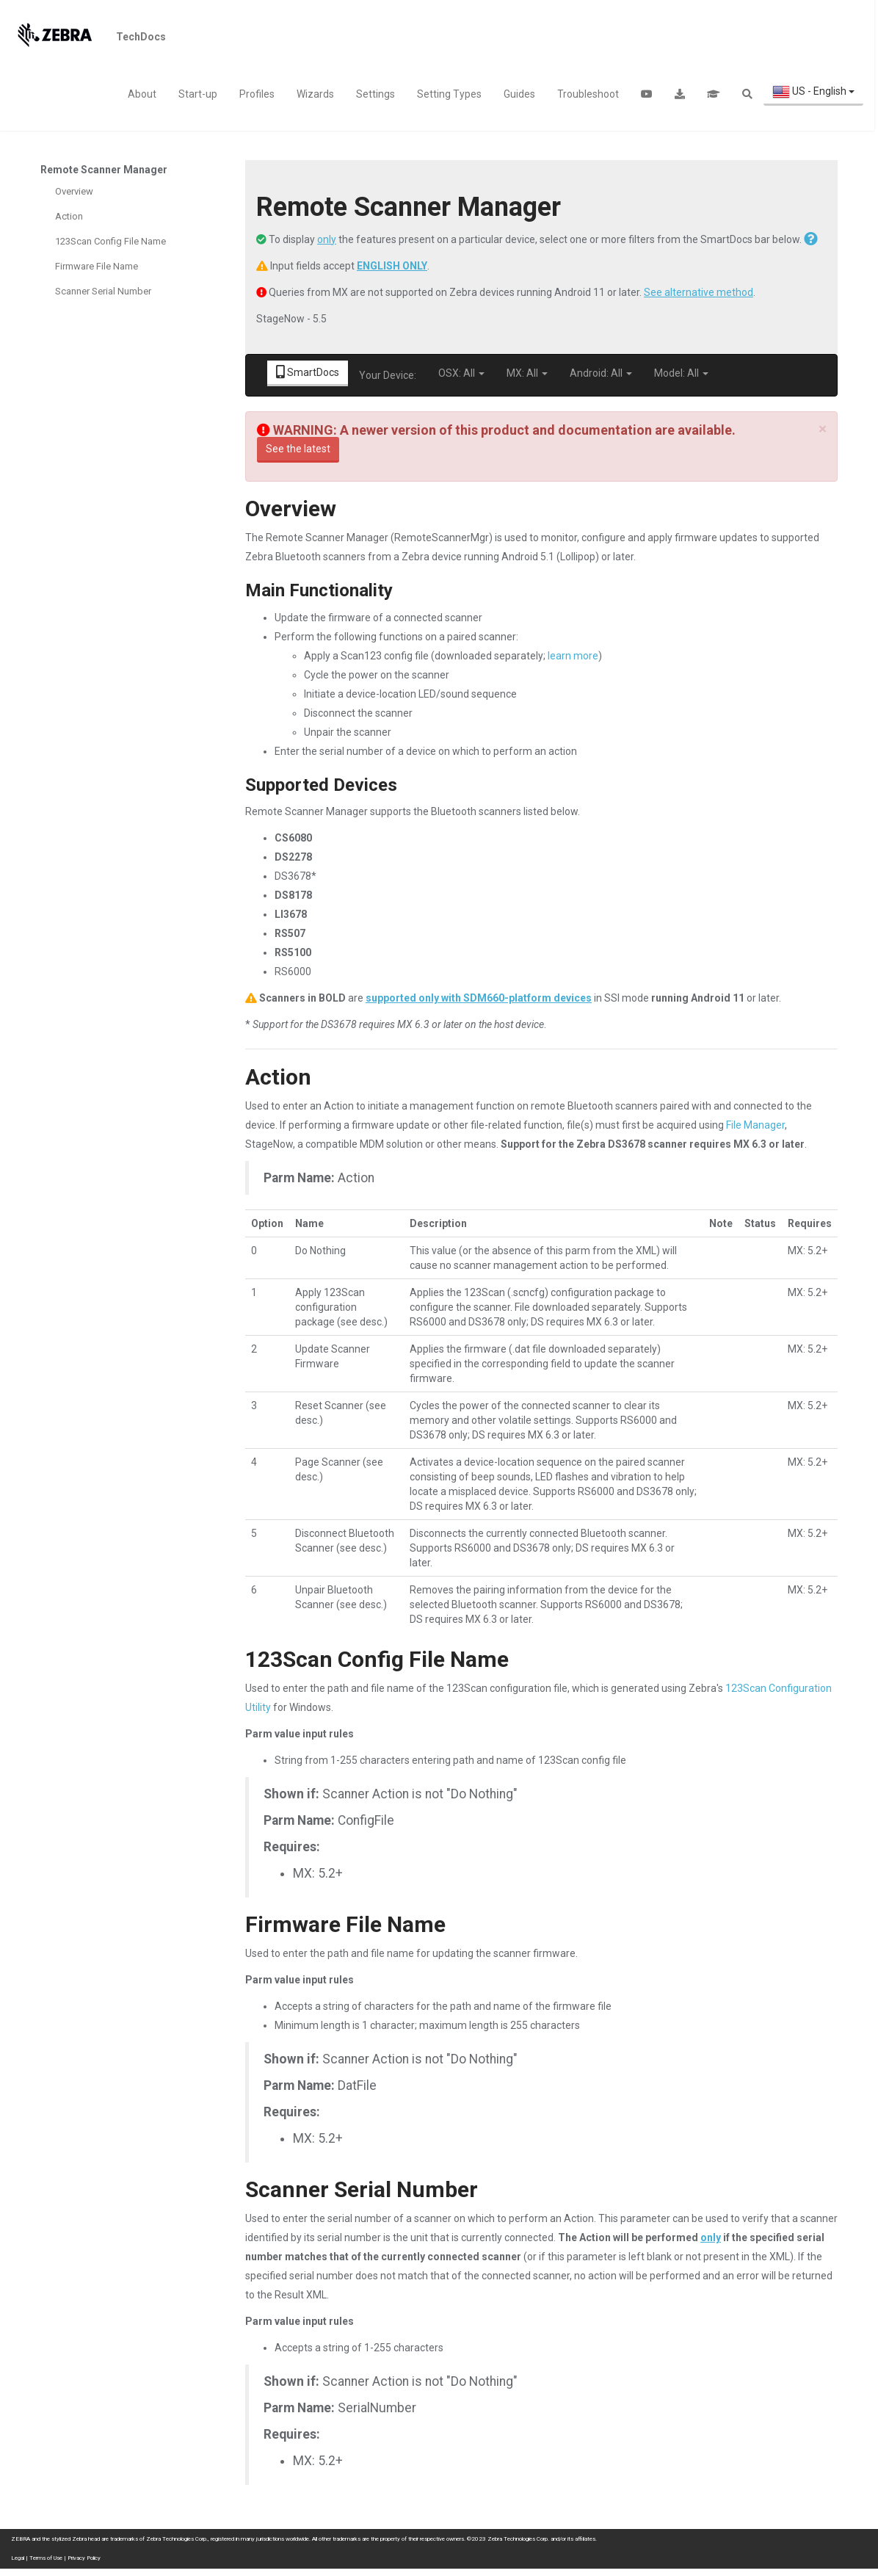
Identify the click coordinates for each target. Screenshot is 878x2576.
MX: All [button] (527, 373)
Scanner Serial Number (103, 291)
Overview (74, 191)
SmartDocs (307, 372)
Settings (375, 94)
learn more (573, 656)
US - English (813, 92)
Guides (519, 94)
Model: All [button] (681, 373)
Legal (17, 2558)
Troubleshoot (588, 94)
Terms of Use (45, 2558)
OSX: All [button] (461, 373)
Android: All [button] (601, 373)
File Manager (755, 1125)
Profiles (257, 94)
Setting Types (449, 94)
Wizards (315, 94)
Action (69, 216)
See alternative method (698, 292)
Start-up (197, 94)
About (142, 94)
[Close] (823, 429)
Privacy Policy (84, 2558)
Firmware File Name (96, 266)
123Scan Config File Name (110, 241)
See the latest (298, 449)
